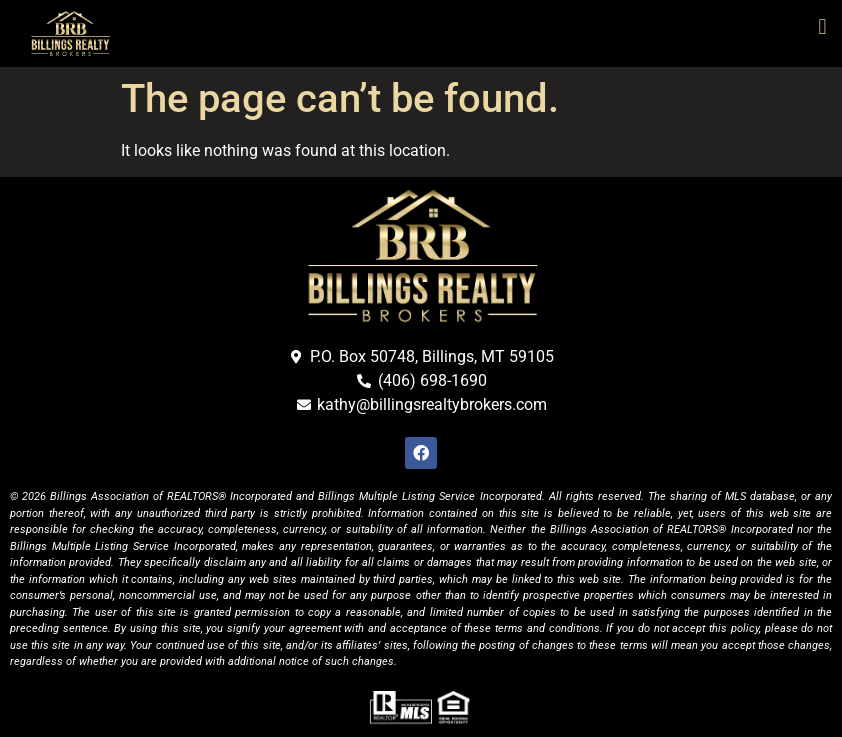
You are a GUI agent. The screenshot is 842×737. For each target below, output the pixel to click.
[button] (822, 26)
